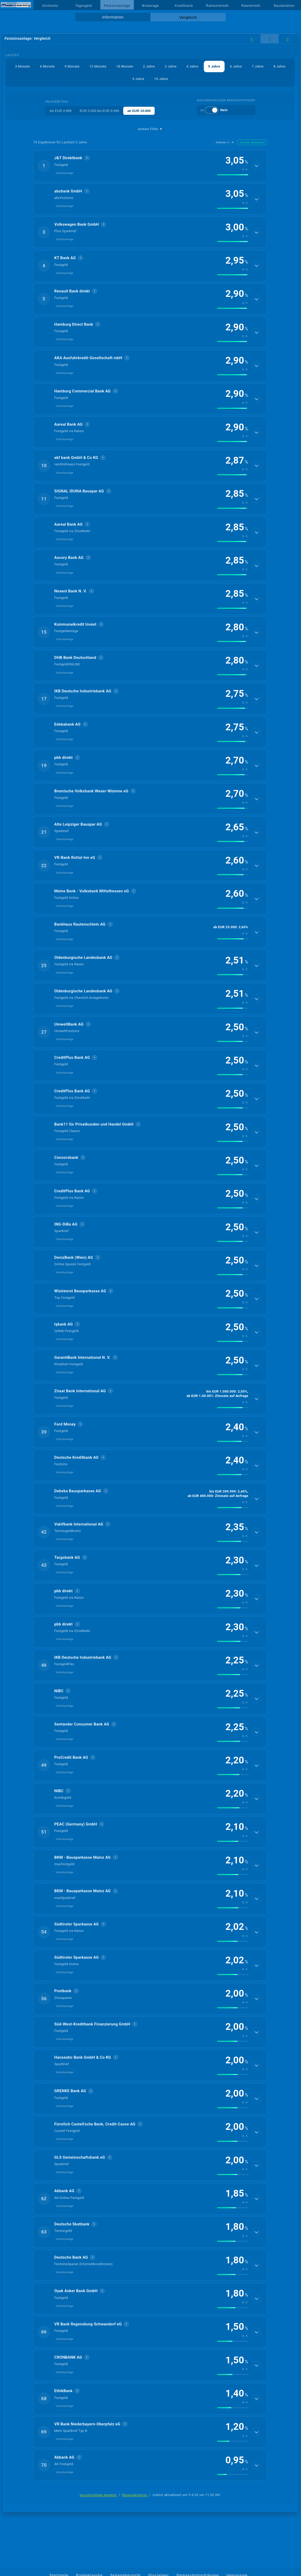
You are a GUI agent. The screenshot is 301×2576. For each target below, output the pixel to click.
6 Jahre (236, 66)
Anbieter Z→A (225, 142)
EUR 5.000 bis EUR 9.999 (99, 111)
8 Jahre (279, 66)
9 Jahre (138, 79)
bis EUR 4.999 (60, 111)
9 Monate (71, 66)
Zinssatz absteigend (252, 142)
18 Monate (124, 66)
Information (113, 17)
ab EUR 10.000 (139, 111)
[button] (150, 165)
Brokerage (150, 6)
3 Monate (22, 66)
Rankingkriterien (135, 2495)
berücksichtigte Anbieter (98, 2495)
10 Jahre (161, 79)
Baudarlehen (284, 6)
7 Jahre (258, 66)
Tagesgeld (83, 6)
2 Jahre (149, 66)
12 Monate (97, 66)
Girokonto (50, 6)
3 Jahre (171, 66)
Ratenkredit (250, 6)
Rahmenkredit (217, 6)
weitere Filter (150, 129)
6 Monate (47, 66)
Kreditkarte (184, 6)
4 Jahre (192, 66)
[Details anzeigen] (256, 166)
